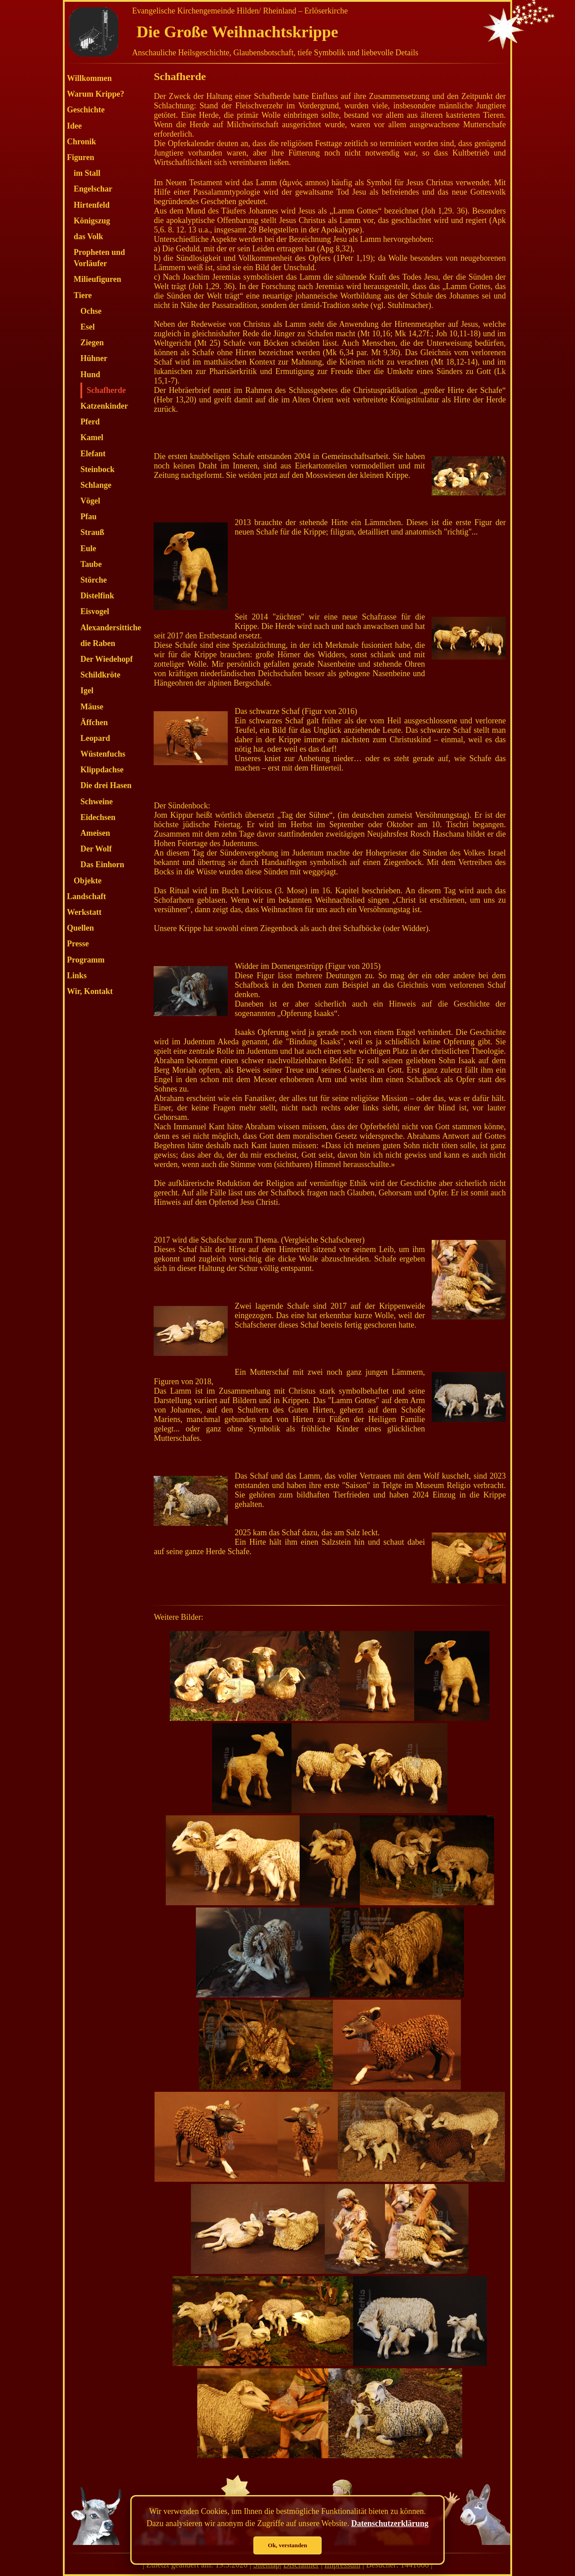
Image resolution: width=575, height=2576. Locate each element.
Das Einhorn (102, 864)
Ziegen (92, 342)
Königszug (92, 220)
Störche (93, 579)
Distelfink (97, 595)
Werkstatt (84, 912)
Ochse (91, 311)
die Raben (97, 643)
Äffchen (94, 722)
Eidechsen (97, 817)
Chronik (81, 141)
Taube (91, 564)
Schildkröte (100, 674)
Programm (86, 959)
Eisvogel (94, 611)
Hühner (93, 358)
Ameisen (95, 833)
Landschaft (86, 896)
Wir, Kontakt (90, 991)
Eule (88, 548)
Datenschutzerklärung (390, 2523)
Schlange (95, 485)
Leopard (95, 738)
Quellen (80, 927)
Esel (87, 326)
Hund (90, 374)
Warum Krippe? (95, 93)
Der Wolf (96, 848)
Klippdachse (102, 769)
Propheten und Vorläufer (99, 258)
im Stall (87, 173)
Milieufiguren (97, 279)
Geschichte (86, 109)
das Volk (88, 236)
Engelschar (93, 188)
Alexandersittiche (110, 627)
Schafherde (106, 390)
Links (77, 975)
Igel (86, 690)
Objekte (88, 880)
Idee (74, 125)
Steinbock (97, 469)
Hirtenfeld (92, 205)
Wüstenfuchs (102, 753)
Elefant (93, 453)
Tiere (83, 295)
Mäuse (91, 706)
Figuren (80, 157)
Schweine (96, 801)
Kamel (91, 437)
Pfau (88, 516)
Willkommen (89, 78)
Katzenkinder (104, 405)
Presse (78, 943)
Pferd (90, 421)
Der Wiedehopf (106, 659)
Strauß (92, 532)
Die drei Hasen (106, 785)
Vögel (90, 500)
